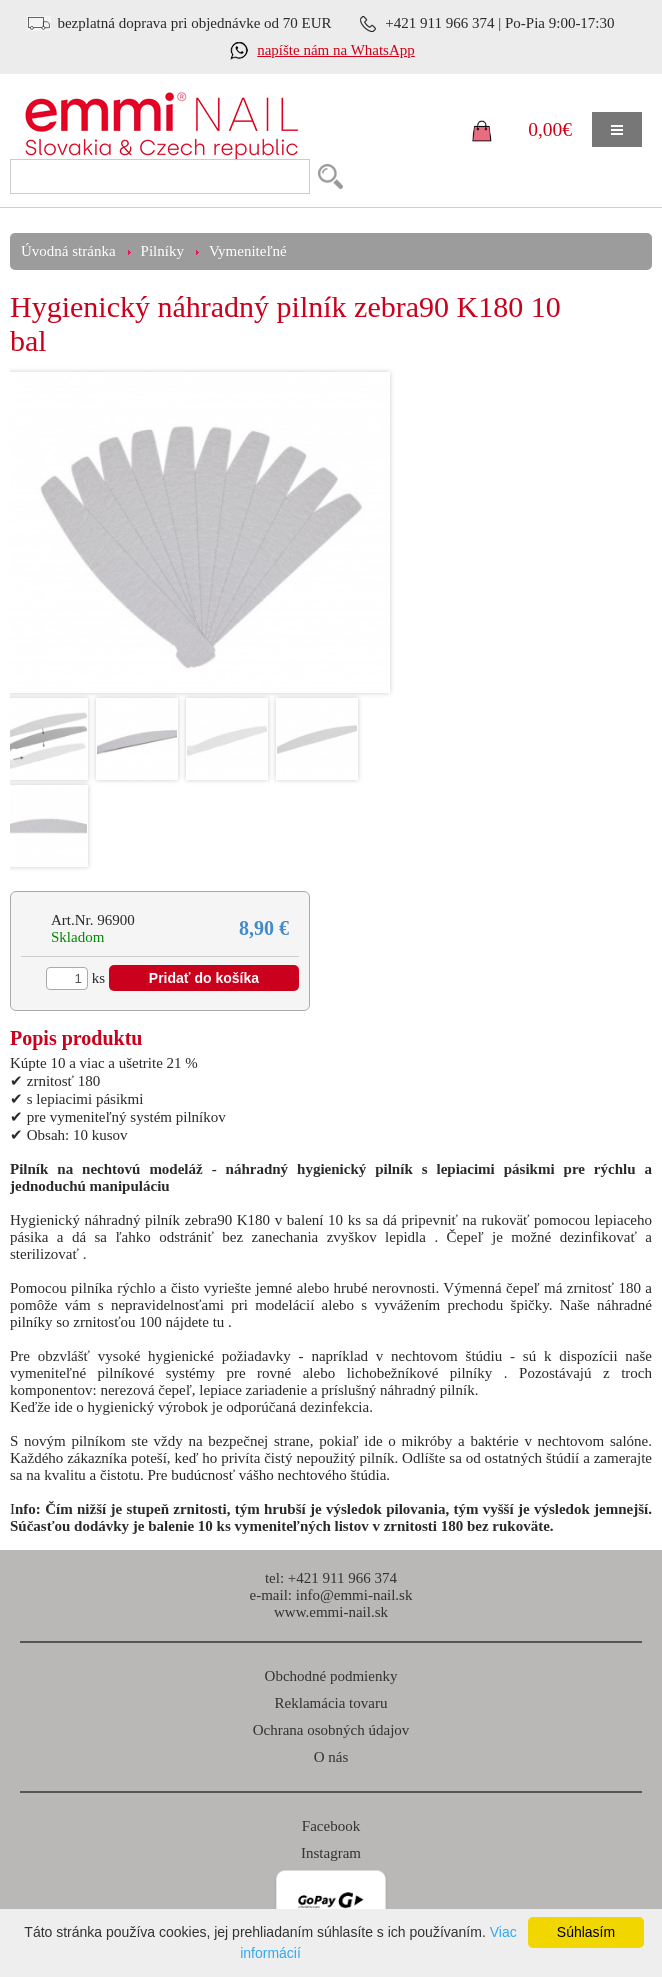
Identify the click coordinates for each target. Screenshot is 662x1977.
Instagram (331, 1853)
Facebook (331, 1826)
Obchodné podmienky (331, 1676)
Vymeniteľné (248, 251)
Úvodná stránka (68, 251)
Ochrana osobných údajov (331, 1730)
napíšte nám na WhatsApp (336, 50)
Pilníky (162, 251)
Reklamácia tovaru (331, 1703)
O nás (331, 1757)
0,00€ (550, 129)
